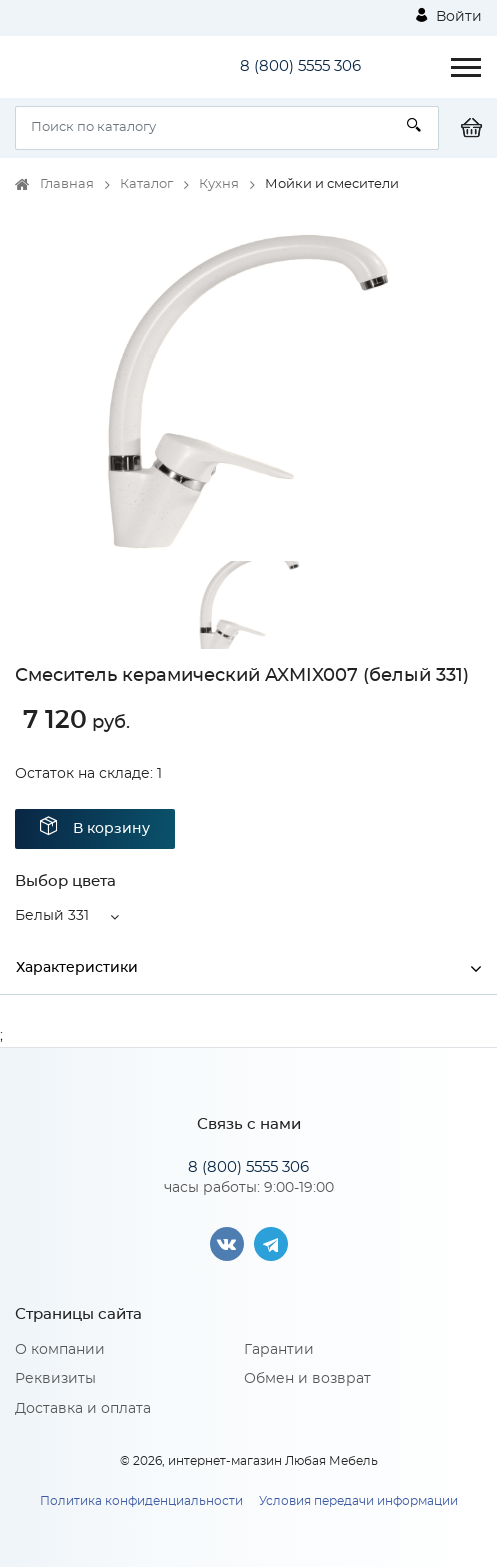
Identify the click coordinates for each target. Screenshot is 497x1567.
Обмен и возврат (307, 1379)
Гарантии (279, 1350)
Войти (449, 16)
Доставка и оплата (83, 1409)
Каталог (146, 184)
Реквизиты (55, 1379)
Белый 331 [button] (52, 916)
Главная (67, 184)
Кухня (219, 184)
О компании (60, 1350)
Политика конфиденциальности (141, 1501)
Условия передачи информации (358, 1501)
